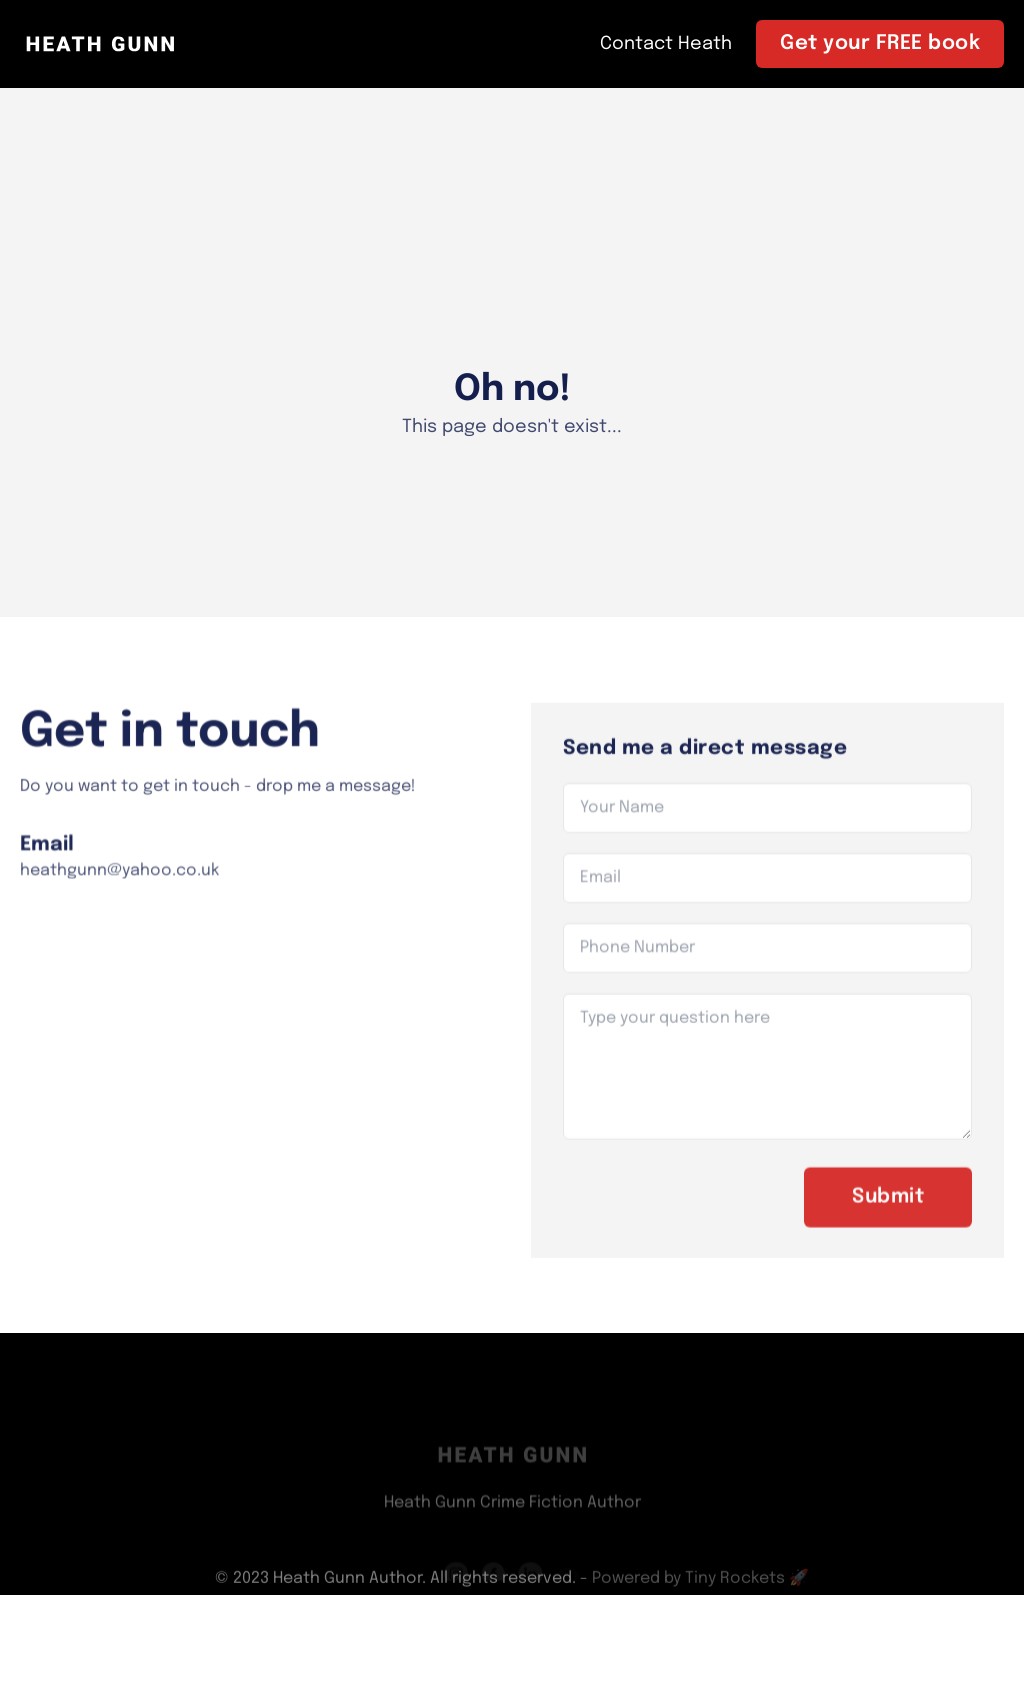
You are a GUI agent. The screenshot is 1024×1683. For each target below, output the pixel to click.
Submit (888, 1208)
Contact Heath (666, 44)
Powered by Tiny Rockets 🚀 (700, 1582)
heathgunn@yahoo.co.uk (119, 881)
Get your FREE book (880, 43)
